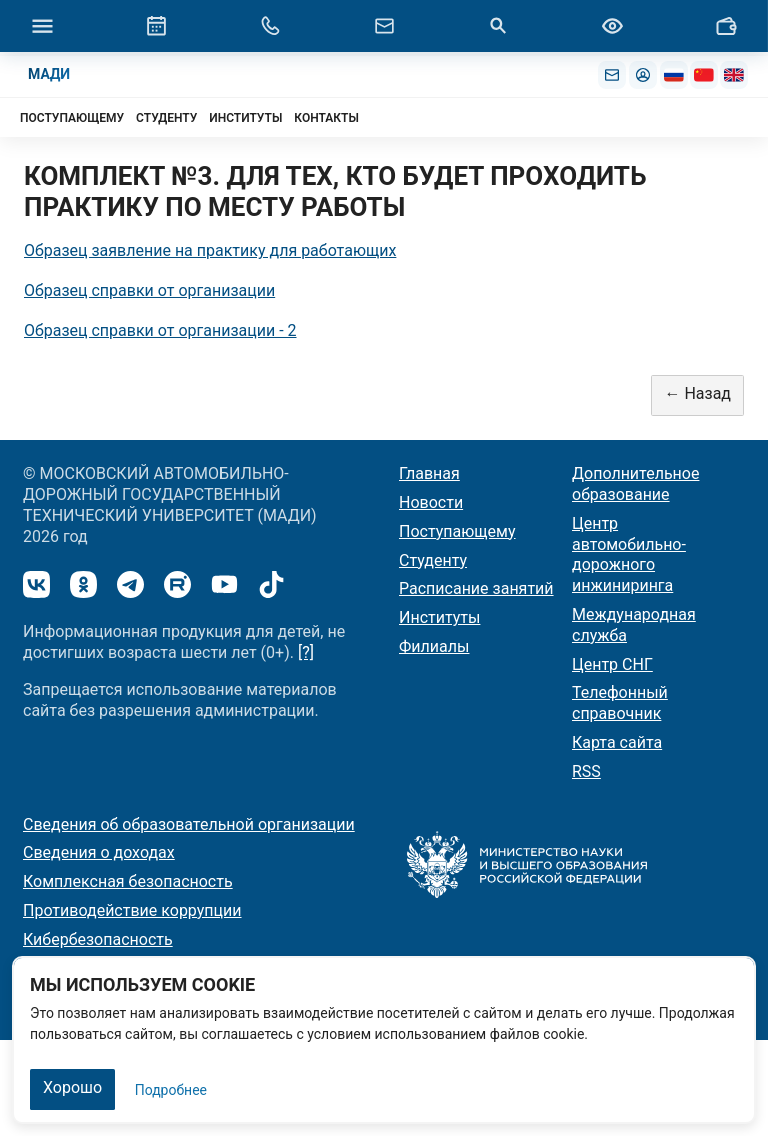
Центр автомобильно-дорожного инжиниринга (629, 554)
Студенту (433, 560)
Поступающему (457, 531)
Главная (429, 473)
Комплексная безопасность (128, 881)
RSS (586, 771)
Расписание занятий (476, 588)
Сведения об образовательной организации (189, 824)
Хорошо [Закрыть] (72, 1087)
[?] (306, 652)
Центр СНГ (612, 664)
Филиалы (434, 646)
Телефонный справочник (620, 703)
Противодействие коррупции (132, 910)
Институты (439, 617)
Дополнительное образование (635, 484)
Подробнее (171, 1090)
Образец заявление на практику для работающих (210, 250)
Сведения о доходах (99, 852)
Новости (431, 502)
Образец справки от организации (149, 290)
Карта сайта (617, 742)
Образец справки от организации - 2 (160, 330)
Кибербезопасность (98, 939)
